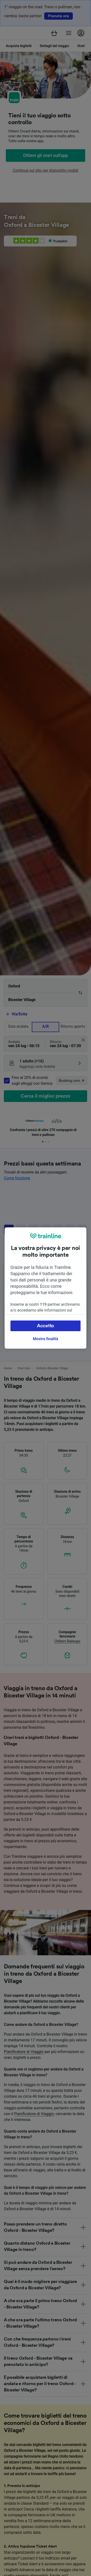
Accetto (45, 1325)
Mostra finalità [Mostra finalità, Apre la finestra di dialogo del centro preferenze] (45, 1339)
